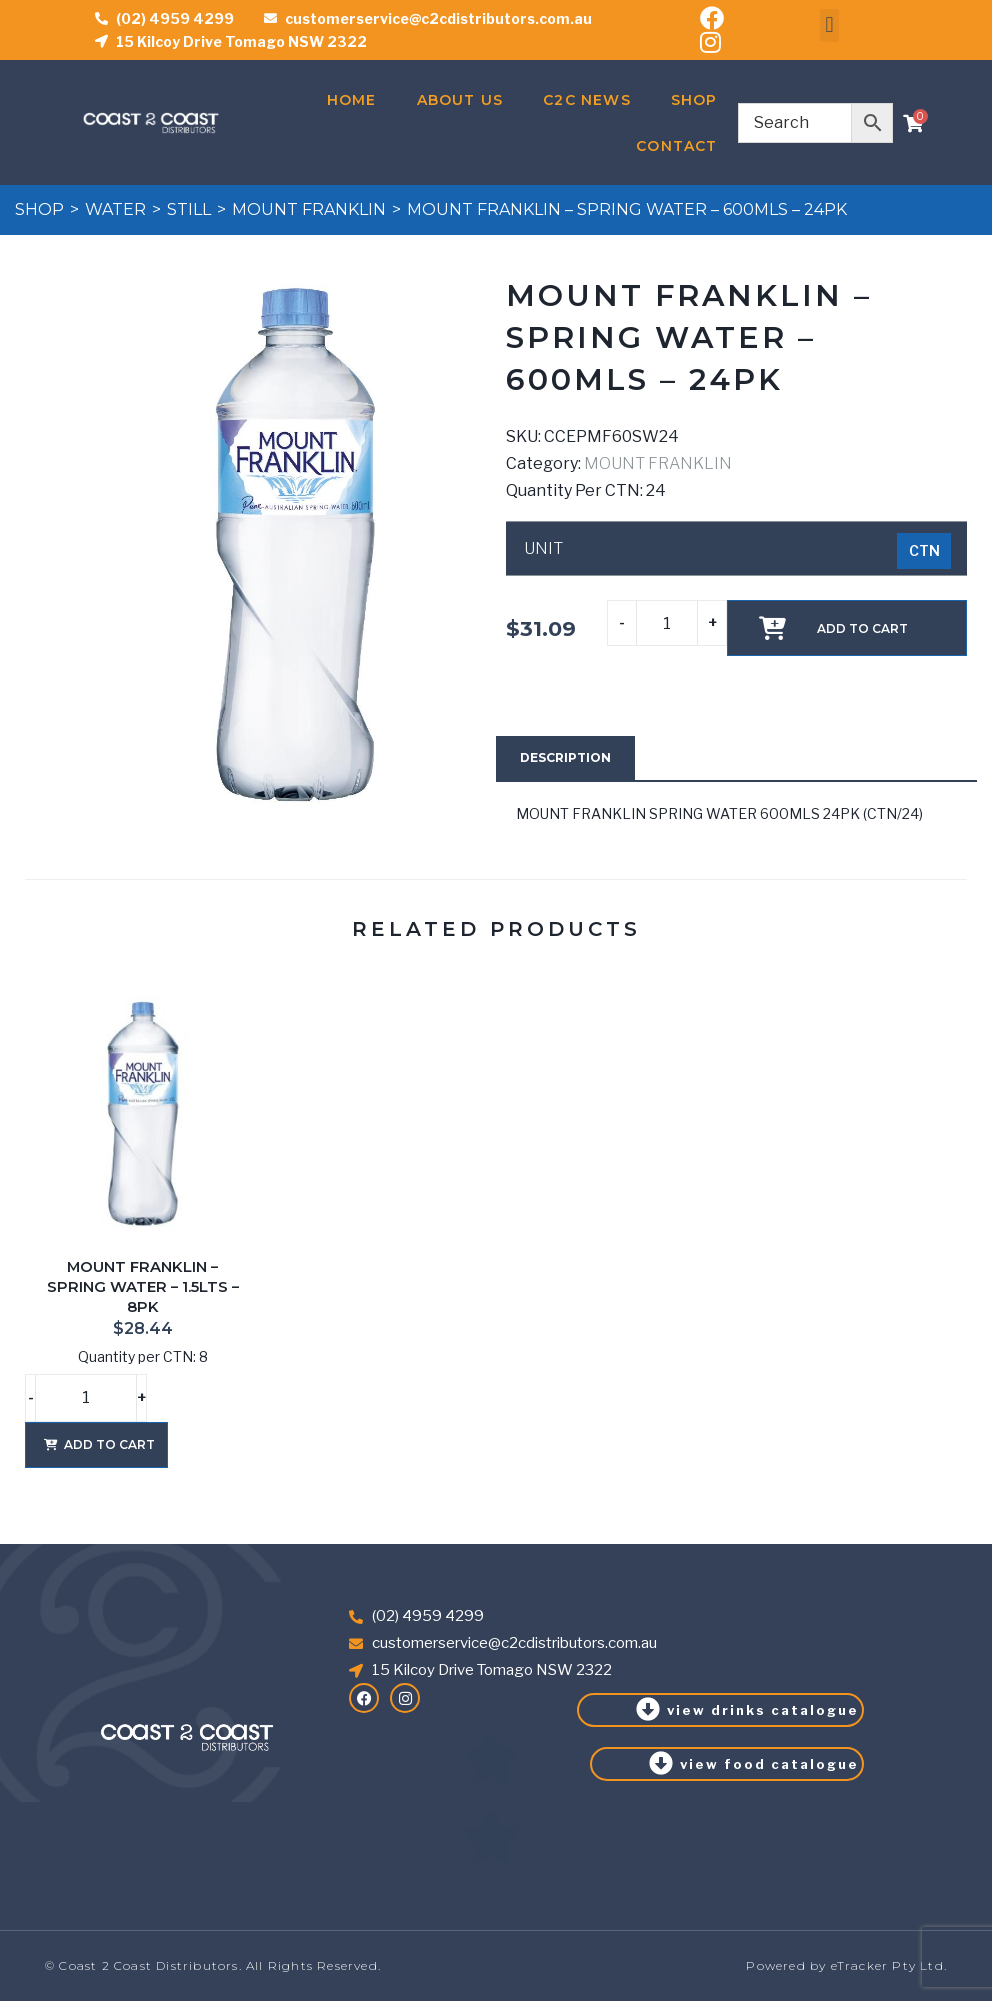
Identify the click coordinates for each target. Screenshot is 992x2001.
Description (565, 757)
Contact (676, 146)
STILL (189, 209)
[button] (829, 25)
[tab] (565, 758)
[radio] (924, 551)
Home (352, 100)
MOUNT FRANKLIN (309, 209)
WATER (115, 209)
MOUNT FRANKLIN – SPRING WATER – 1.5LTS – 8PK (143, 1286)
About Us (460, 100)
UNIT (543, 549)
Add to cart (862, 628)
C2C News (587, 100)
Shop (694, 100)
